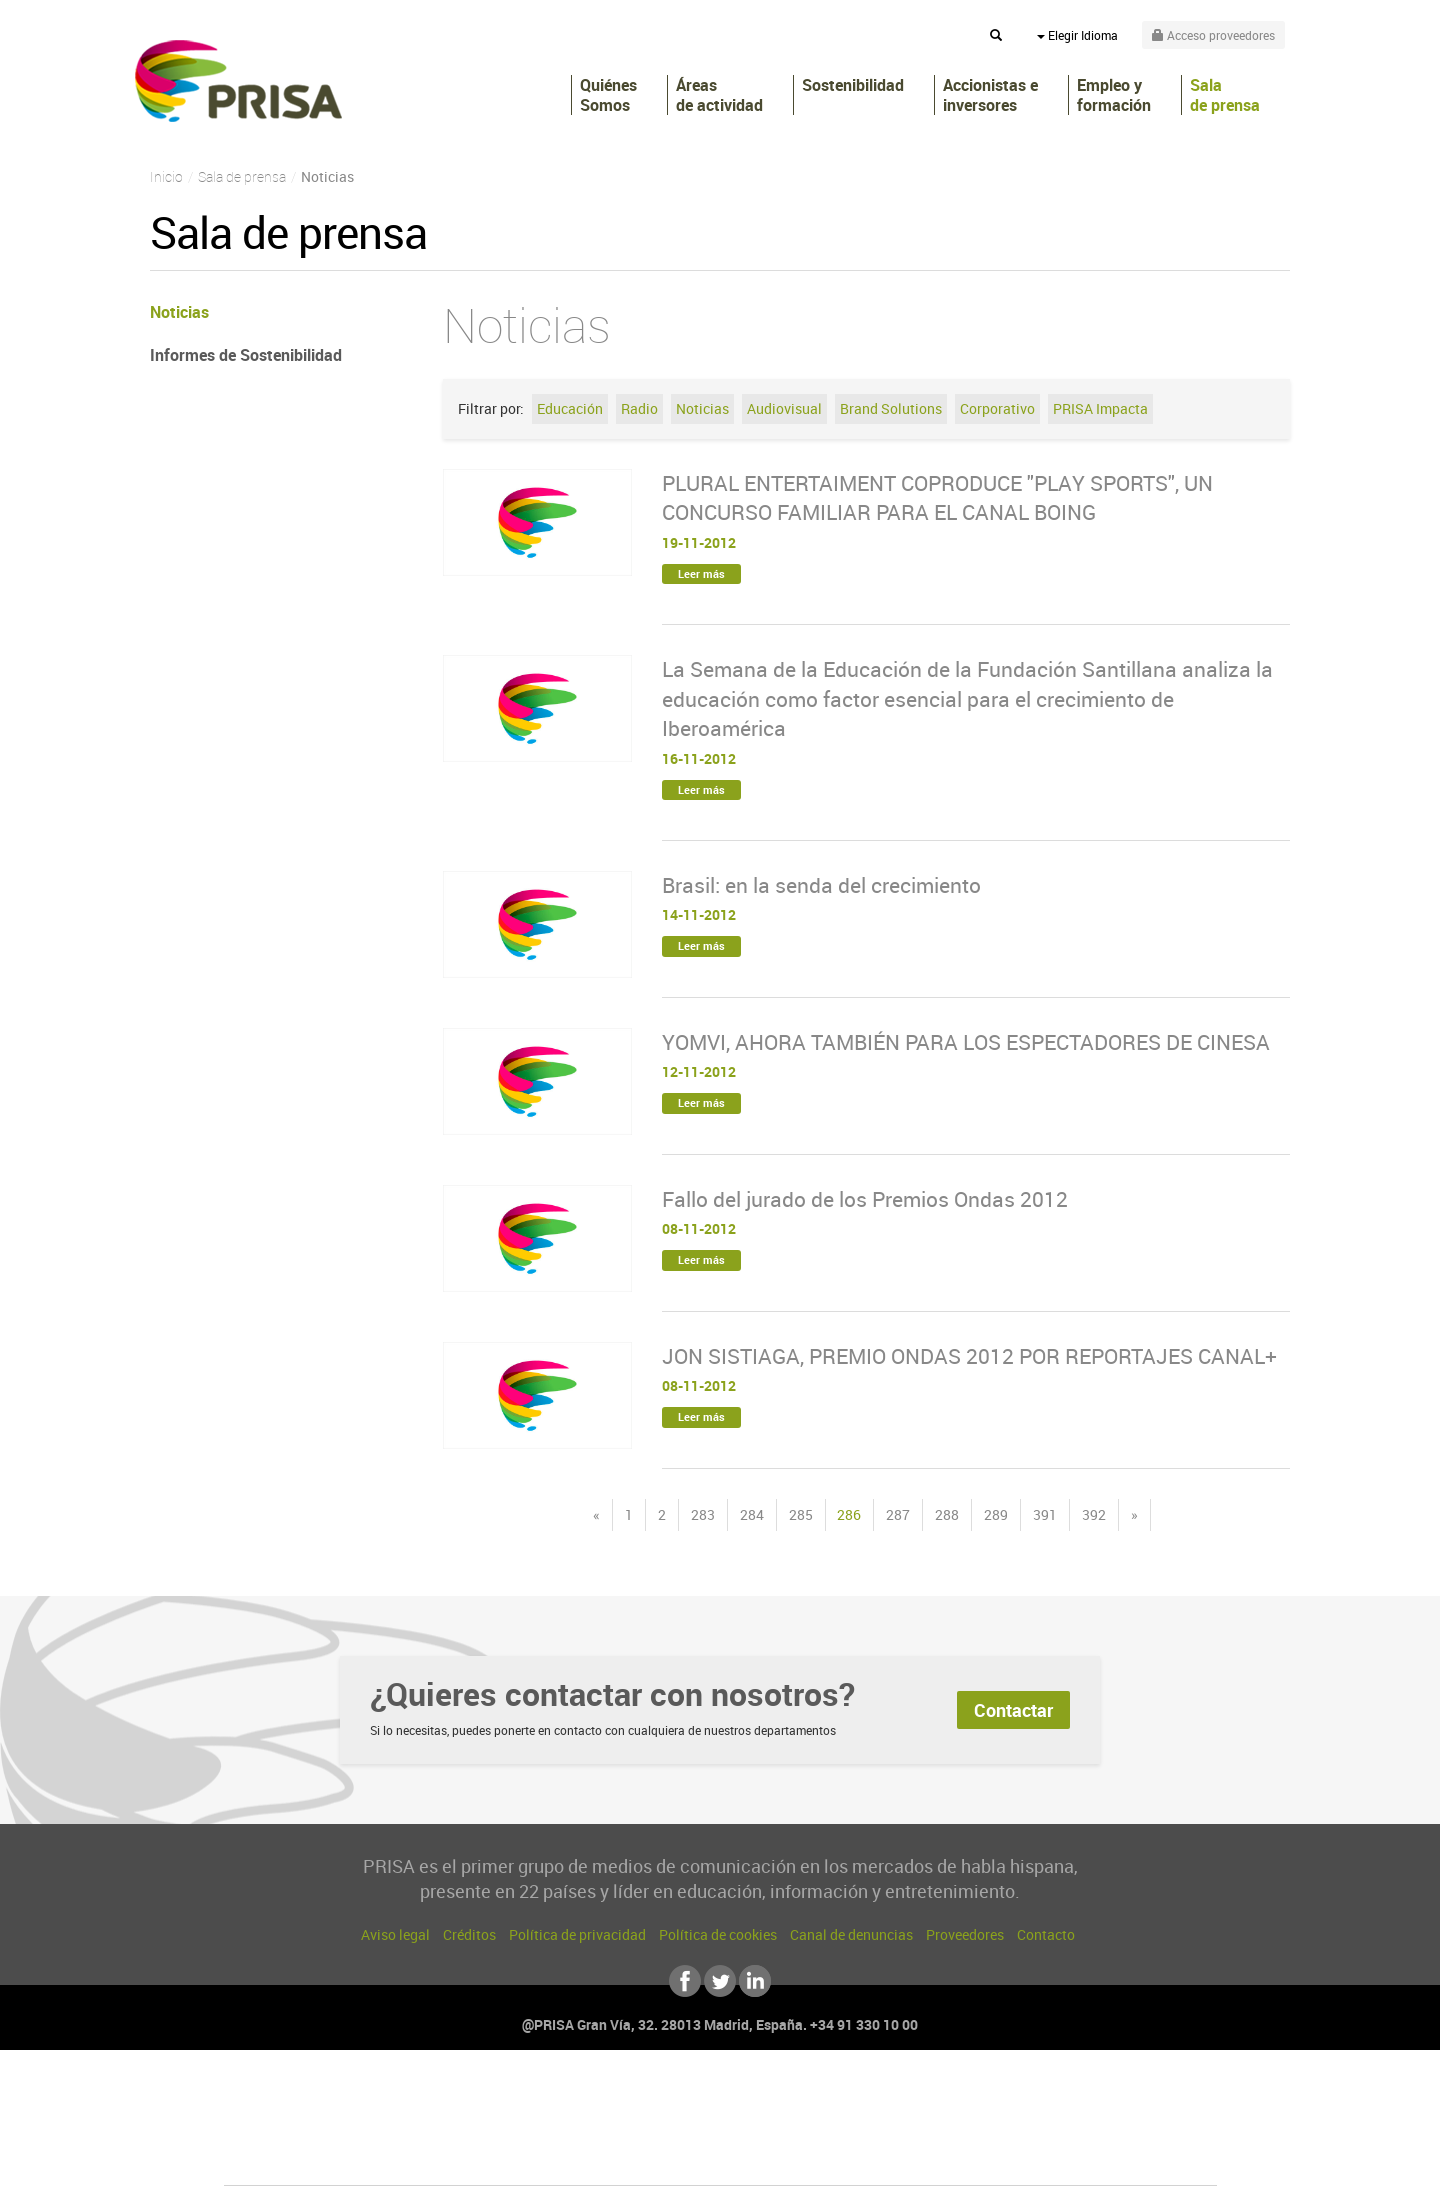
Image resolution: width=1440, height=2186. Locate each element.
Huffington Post (518, 2127)
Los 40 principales (587, 2097)
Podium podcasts (676, 2157)
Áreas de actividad (719, 95)
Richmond (479, 2157)
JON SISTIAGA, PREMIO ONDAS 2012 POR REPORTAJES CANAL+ (969, 1356)
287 (898, 1514)
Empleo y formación (1114, 95)
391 (1045, 1514)
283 (703, 1514)
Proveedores (965, 1934)
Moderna (577, 2157)
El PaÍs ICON (762, 2157)
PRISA (238, 81)
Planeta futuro (986, 2127)
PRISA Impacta (1100, 408)
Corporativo (997, 408)
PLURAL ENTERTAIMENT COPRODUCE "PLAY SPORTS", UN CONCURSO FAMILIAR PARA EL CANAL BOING (937, 497)
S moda (845, 2157)
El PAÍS (491, 2097)
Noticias (702, 408)
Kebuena (1058, 2127)
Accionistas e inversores (990, 95)
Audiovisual (784, 408)
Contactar (1013, 1710)
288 (947, 1514)
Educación (570, 408)
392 (1094, 1514)
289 (996, 1514)
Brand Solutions (891, 408)
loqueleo (934, 2157)
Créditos (469, 1934)
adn (1002, 2097)
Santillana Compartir (787, 2097)
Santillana (681, 2097)
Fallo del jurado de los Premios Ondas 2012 (865, 1199)
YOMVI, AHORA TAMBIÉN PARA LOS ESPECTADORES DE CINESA (966, 1042)
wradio (686, 2127)
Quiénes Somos (608, 95)
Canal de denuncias (851, 1934)
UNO (629, 2127)
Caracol (1076, 2097)
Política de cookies (718, 1934)
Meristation (1030, 2157)
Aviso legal (395, 1934)
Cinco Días (763, 2127)
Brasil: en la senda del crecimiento (821, 885)
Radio (639, 408)
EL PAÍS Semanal (912, 2127)
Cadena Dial (839, 2127)
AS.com (936, 2097)
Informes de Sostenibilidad (246, 355)
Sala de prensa (1225, 95)
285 (801, 1514)
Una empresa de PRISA (314, 2113)
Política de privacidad (577, 1934)
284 (752, 1514)
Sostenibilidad (853, 85)
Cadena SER (873, 2097)
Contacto (1046, 1934)
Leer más (701, 573)
